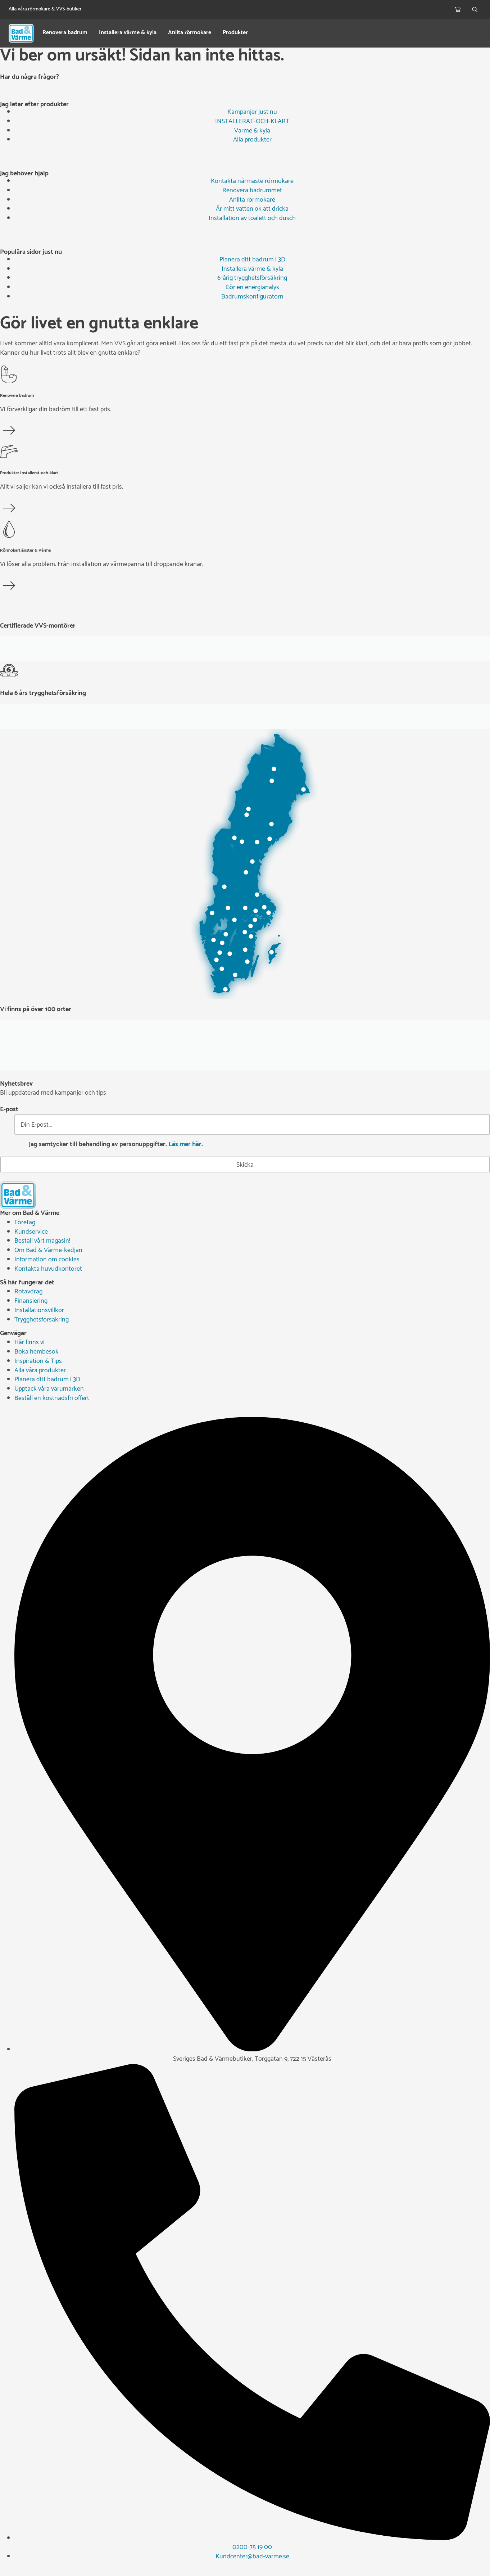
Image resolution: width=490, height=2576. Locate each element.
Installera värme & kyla (127, 33)
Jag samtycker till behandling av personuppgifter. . (116, 1144)
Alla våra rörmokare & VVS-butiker (45, 9)
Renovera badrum (64, 33)
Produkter (235, 33)
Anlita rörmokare (189, 33)
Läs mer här (184, 1144)
